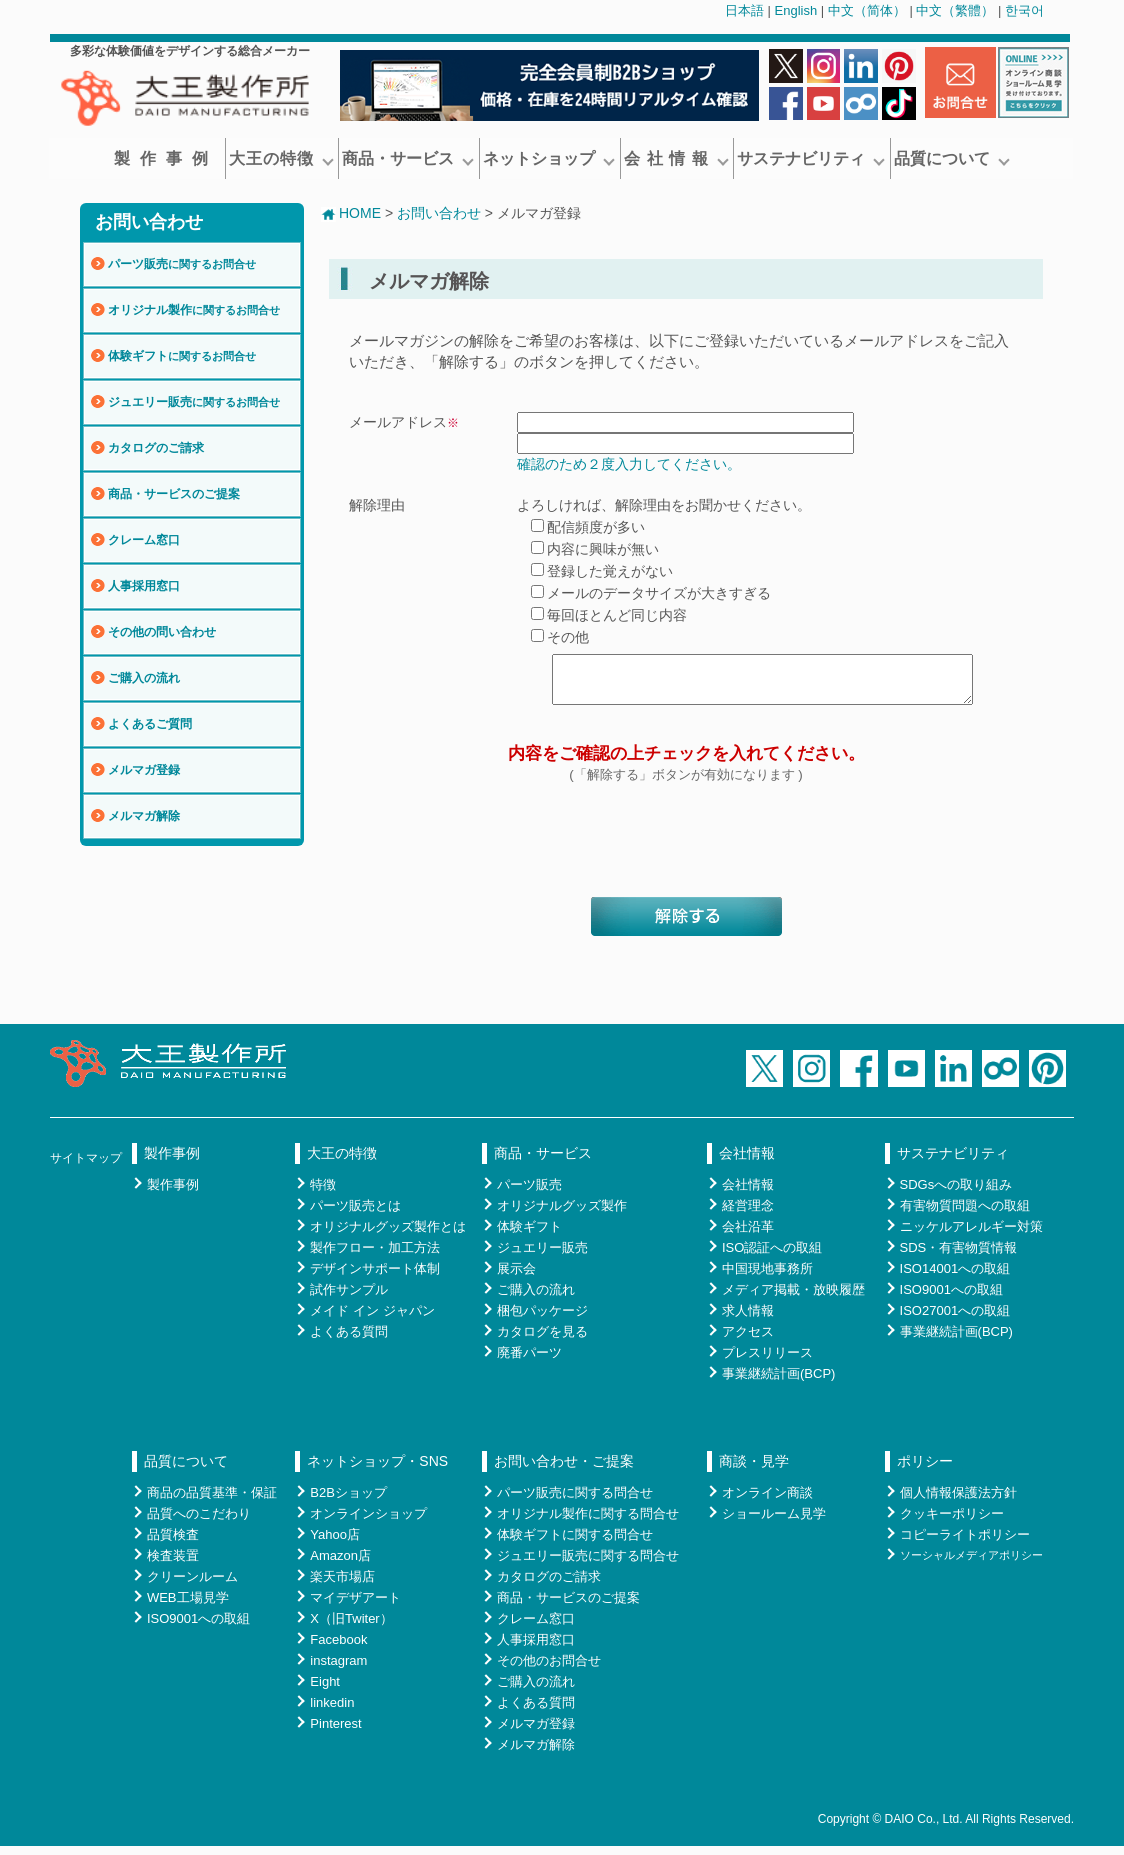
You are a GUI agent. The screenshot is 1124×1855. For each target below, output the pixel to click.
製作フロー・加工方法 (375, 1256)
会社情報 (747, 1162)
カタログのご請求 (156, 448)
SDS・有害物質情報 (959, 1256)
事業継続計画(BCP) (778, 1382)
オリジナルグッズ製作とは (388, 1235)
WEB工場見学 (188, 1606)
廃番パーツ (529, 1361)
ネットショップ (549, 158)
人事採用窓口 (144, 586)
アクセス (748, 1340)
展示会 (516, 1277)
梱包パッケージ (542, 1319)
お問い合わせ (149, 222)
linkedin (332, 1711)
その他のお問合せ (549, 1669)
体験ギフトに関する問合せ (575, 1543)
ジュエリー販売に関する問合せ (588, 1564)
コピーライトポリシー (965, 1543)
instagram (338, 1669)
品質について (952, 158)
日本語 (744, 10)
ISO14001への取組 (955, 1277)
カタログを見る (542, 1340)
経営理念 (748, 1214)
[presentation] (686, 853)
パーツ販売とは (355, 1214)
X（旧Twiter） (351, 1627)
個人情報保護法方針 (958, 1501)
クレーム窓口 (144, 540)
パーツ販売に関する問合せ (575, 1501)
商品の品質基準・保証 (212, 1501)
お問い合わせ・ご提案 (564, 1470)
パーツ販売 (182, 264)
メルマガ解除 (144, 816)
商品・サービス (408, 158)
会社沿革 (748, 1235)
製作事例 (166, 158)
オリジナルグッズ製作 (562, 1214)
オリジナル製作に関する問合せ (588, 1522)
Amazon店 (340, 1564)
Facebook (338, 1648)
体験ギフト (182, 356)
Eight (325, 1690)
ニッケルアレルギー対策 (971, 1235)
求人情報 (748, 1319)
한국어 (1024, 10)
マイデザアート (355, 1606)
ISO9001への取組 (951, 1298)
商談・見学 (754, 1470)
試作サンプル (349, 1298)
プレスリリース (767, 1361)
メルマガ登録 (144, 770)
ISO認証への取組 (772, 1256)
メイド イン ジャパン (372, 1319)
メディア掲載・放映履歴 (793, 1298)
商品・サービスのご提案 (174, 494)
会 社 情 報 (676, 158)
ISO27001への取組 (955, 1319)
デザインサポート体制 (375, 1277)
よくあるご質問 (150, 724)
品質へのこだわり (199, 1522)
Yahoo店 (335, 1543)
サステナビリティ (811, 158)
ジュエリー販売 (194, 402)
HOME (351, 213)
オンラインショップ (368, 1522)
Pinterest (335, 1732)
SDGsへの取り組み (956, 1193)
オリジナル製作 (194, 310)
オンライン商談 (767, 1501)
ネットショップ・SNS (377, 1470)
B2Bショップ (348, 1501)
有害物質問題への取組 (965, 1214)
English (796, 10)
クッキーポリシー (952, 1522)
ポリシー (925, 1470)
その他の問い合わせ (162, 632)
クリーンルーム (192, 1585)
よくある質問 (349, 1340)
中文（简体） (867, 10)
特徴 (323, 1193)
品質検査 (173, 1543)
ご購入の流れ (144, 678)
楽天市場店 (342, 1585)
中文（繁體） (955, 10)
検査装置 (173, 1564)
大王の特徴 (281, 158)
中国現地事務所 (767, 1277)
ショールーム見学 (774, 1522)
